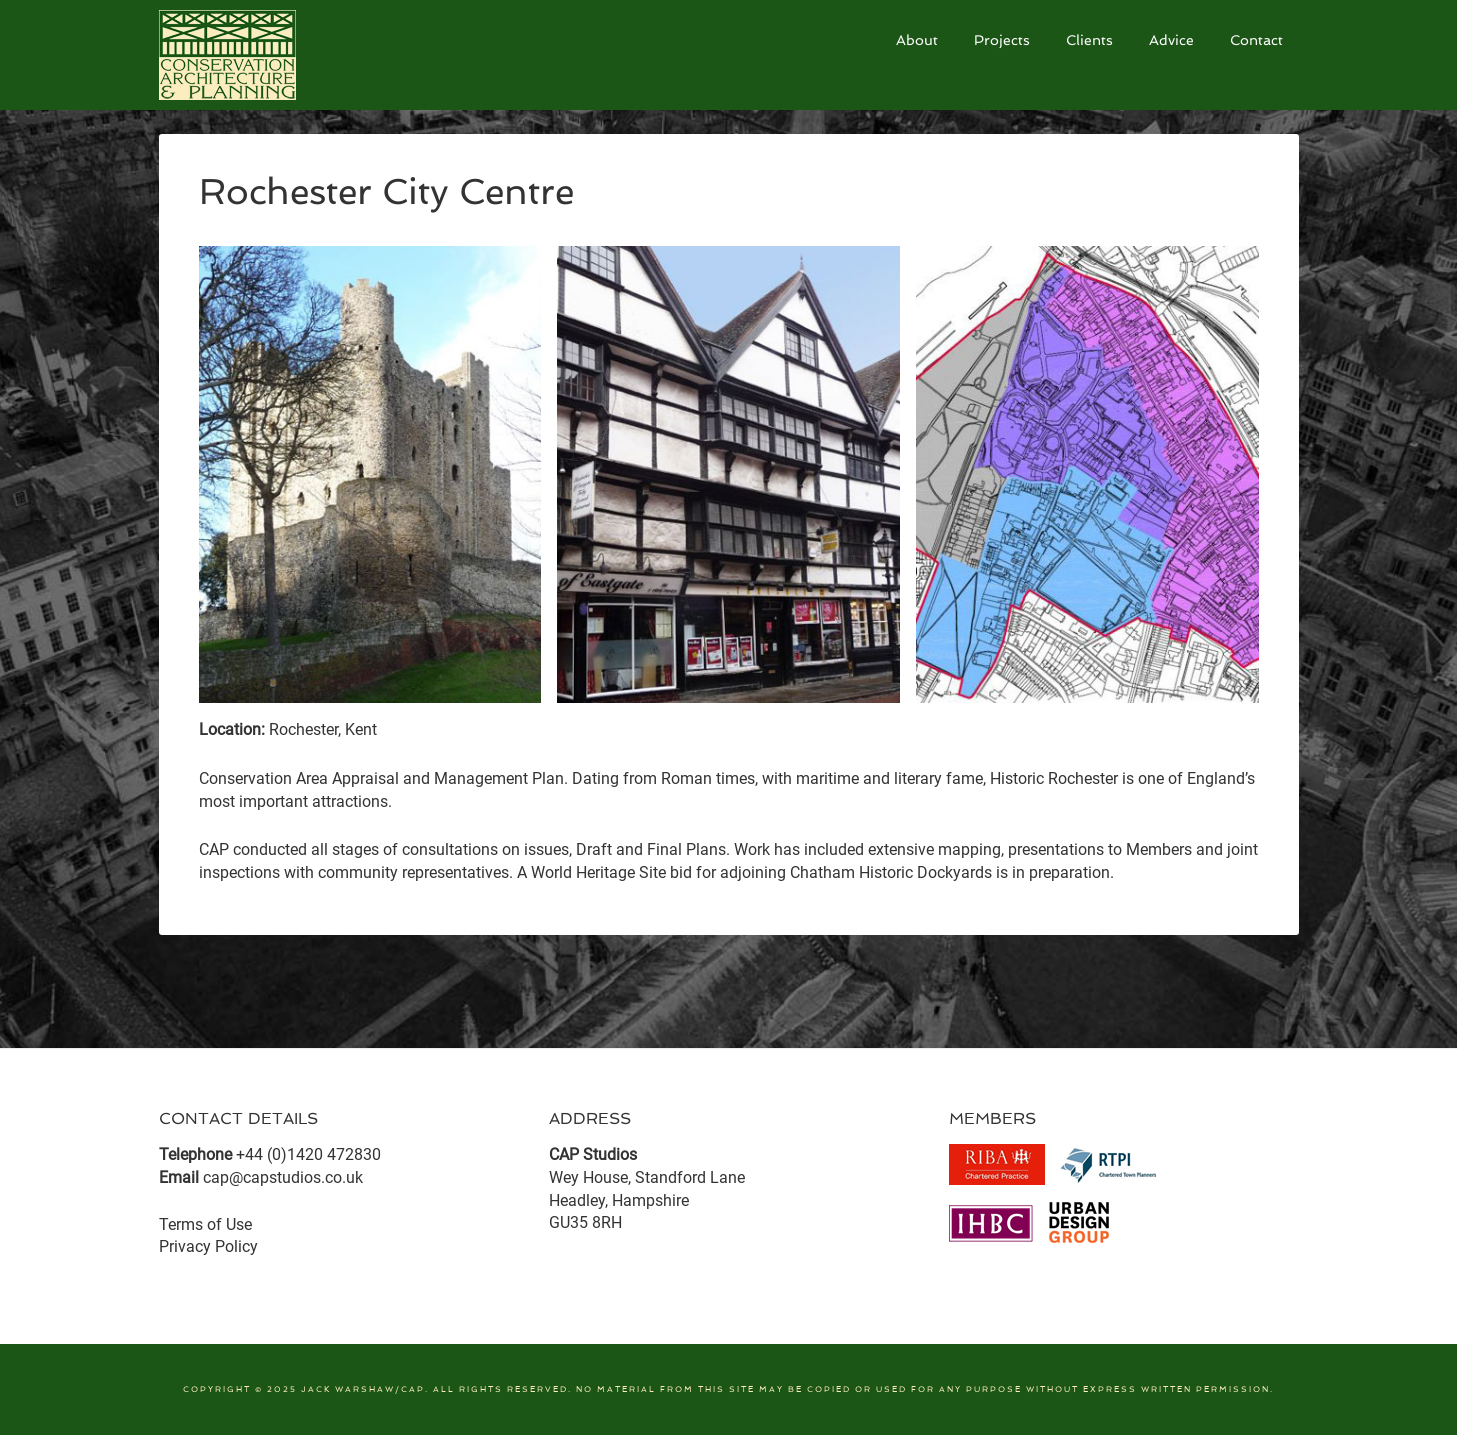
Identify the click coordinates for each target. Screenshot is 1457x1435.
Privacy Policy (208, 1246)
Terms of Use (205, 1224)
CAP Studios (309, 55)
